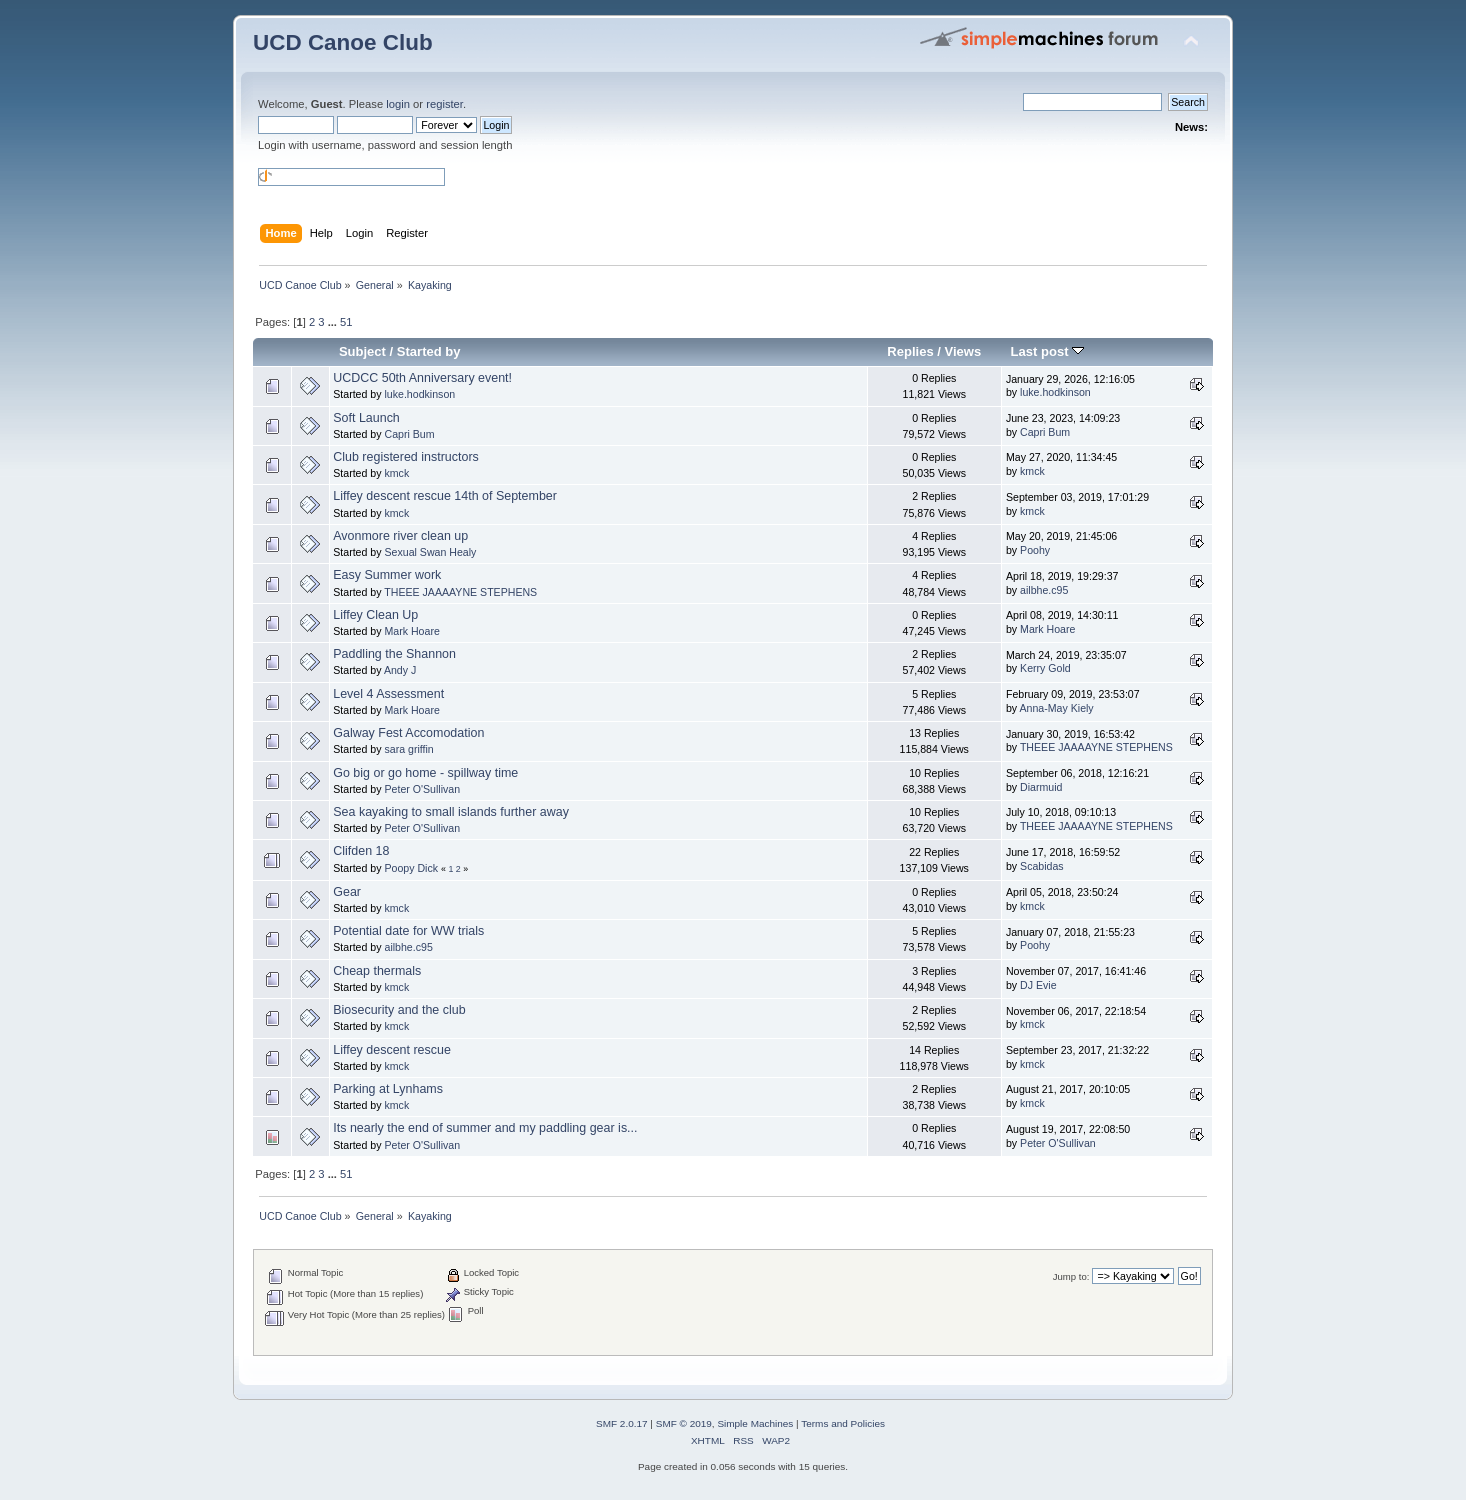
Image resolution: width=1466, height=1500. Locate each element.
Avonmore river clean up (400, 536)
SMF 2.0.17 (622, 1423)
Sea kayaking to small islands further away (451, 812)
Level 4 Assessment (388, 694)
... (334, 322)
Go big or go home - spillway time (425, 773)
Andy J (400, 670)
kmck (396, 473)
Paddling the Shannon (394, 654)
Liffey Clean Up (375, 615)
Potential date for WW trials (408, 931)
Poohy (1035, 550)
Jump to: (1071, 1276)
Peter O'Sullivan (422, 789)
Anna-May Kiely (1056, 708)
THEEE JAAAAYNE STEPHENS (460, 592)
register (444, 104)
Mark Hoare (411, 631)
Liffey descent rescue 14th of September (445, 496)
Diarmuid (1041, 787)
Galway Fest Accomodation (408, 733)
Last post (1048, 351)
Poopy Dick (411, 868)
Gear (347, 892)
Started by (429, 351)
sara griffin (408, 749)
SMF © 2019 (684, 1423)
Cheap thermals (377, 971)
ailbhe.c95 (1044, 590)
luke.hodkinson (419, 394)
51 (346, 322)
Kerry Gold (1045, 668)
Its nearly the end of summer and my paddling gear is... (485, 1128)
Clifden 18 (361, 851)
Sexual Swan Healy (430, 552)
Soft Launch (366, 418)
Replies (910, 351)
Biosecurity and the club (399, 1010)
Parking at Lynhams (388, 1089)
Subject (362, 351)
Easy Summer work (387, 575)
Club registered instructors (406, 457)
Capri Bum (409, 434)
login (398, 104)
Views (963, 351)
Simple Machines (755, 1423)
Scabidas (1042, 866)
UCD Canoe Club (343, 42)
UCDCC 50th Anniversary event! (422, 378)
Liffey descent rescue (392, 1050)
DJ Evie (1038, 985)
